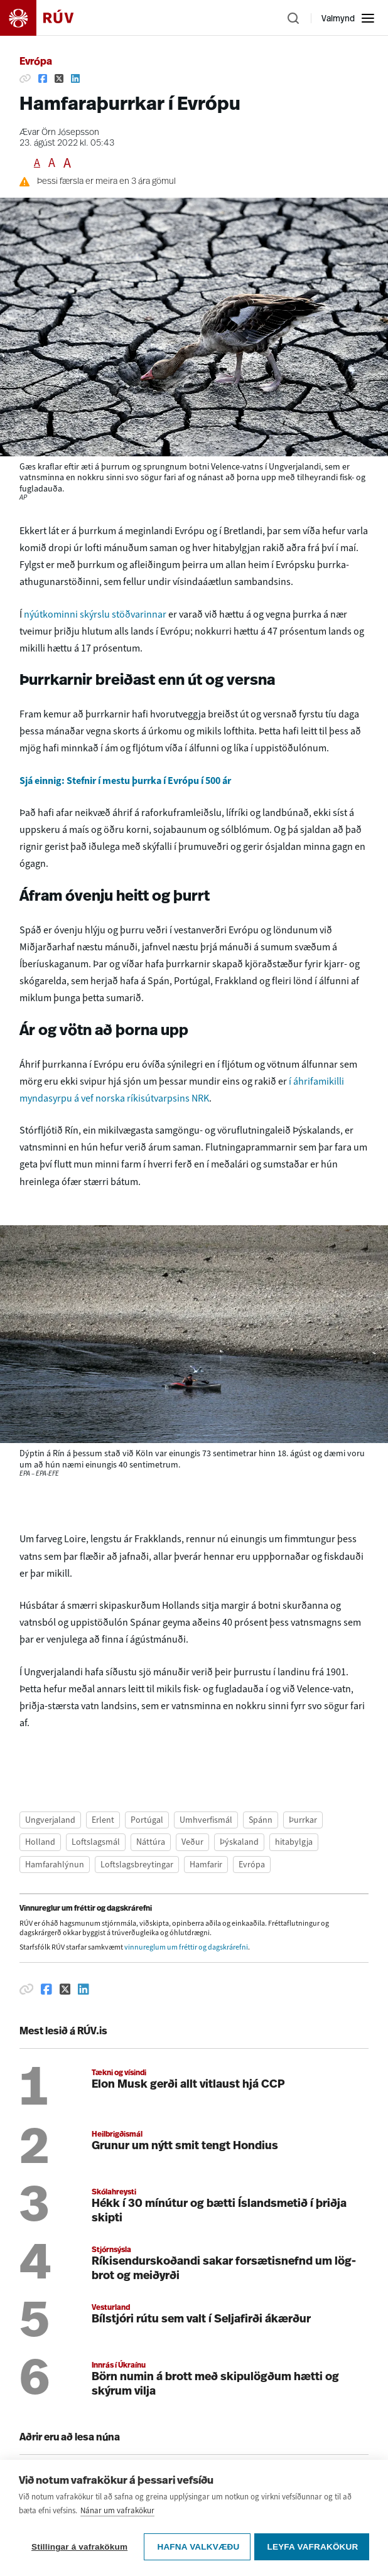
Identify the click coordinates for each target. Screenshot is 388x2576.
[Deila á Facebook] (42, 78)
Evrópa (35, 62)
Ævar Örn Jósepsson (59, 132)
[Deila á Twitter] (59, 78)
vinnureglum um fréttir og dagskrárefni (186, 1947)
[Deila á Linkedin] (75, 78)
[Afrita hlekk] (25, 78)
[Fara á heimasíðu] (47, 18)
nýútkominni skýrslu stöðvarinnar (96, 614)
